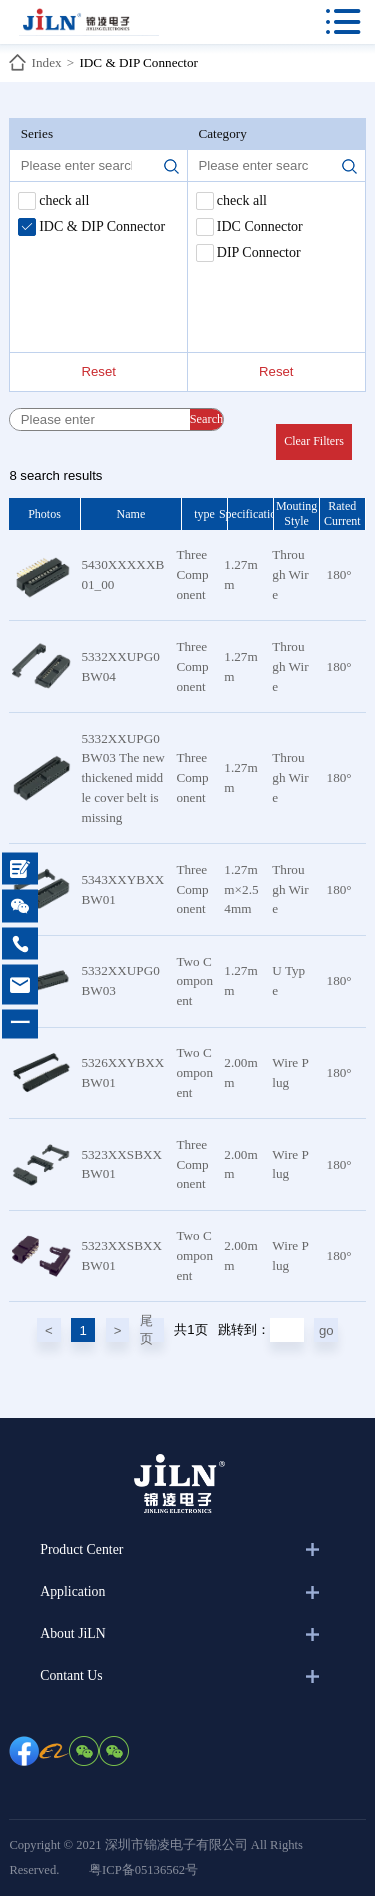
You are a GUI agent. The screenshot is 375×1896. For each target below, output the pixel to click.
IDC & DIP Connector (138, 62)
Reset (98, 371)
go (326, 1330)
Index (47, 62)
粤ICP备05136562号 (143, 1870)
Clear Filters (314, 441)
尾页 (146, 1330)
